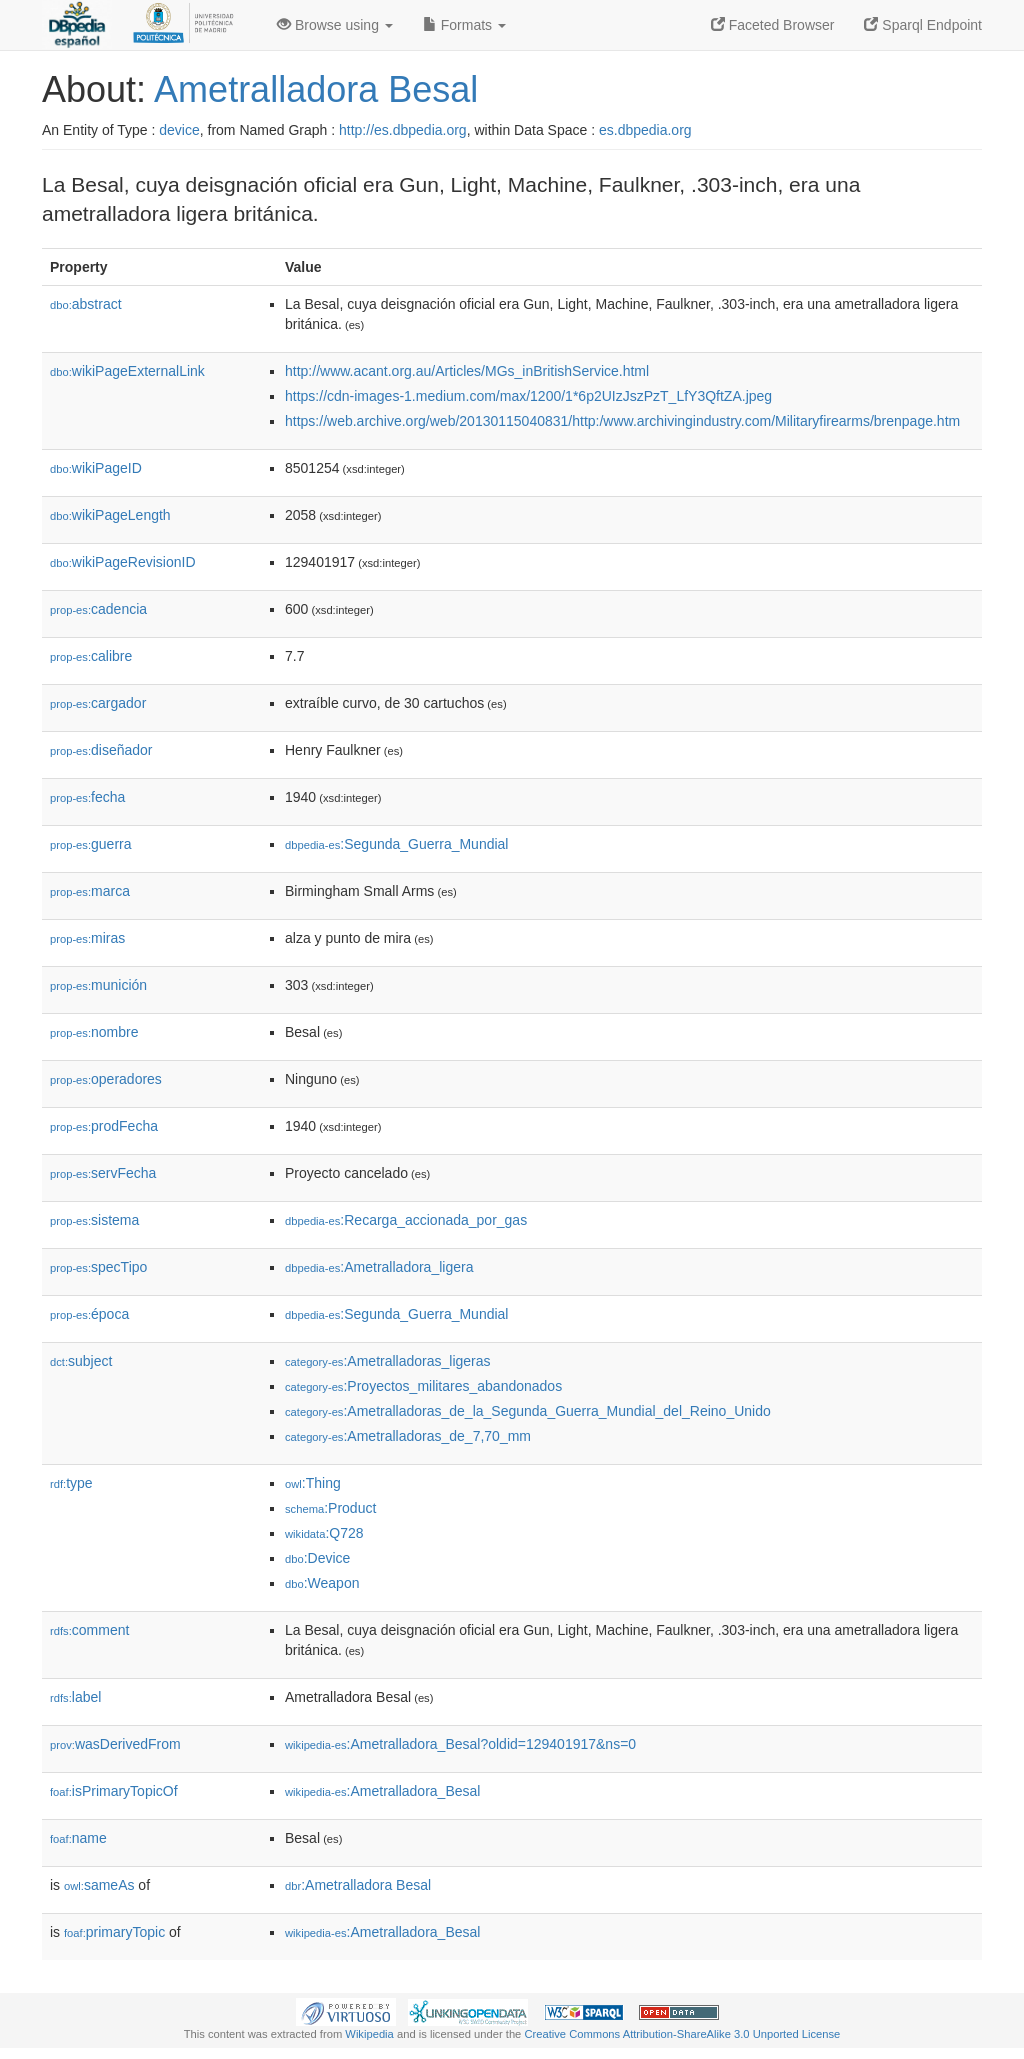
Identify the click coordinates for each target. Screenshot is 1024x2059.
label (75, 1697)
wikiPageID (96, 468)
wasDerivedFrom (115, 1744)
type (71, 1483)
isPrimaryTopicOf (114, 1791)
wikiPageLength (110, 515)
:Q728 (324, 1533)
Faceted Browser (773, 25)
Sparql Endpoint (923, 25)
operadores (106, 1079)
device (179, 130)
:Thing (313, 1483)
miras (87, 938)
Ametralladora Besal (316, 89)
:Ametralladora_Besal (382, 1791)
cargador (98, 703)
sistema (94, 1220)
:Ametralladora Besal (358, 1885)
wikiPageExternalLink (127, 371)
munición (98, 985)
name (78, 1838)
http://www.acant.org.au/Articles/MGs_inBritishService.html (467, 371)
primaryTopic (114, 1932)
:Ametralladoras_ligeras (388, 1361)
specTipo (98, 1267)
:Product (330, 1508)
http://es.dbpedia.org (403, 130)
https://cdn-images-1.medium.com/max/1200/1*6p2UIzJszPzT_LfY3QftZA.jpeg (528, 396)
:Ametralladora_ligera (379, 1267)
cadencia (98, 609)
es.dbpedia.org (645, 130)
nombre (94, 1032)
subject (81, 1361)
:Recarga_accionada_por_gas (406, 1220)
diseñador (101, 750)
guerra (91, 844)
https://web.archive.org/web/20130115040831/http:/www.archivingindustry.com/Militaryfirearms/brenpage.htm (622, 421)
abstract (86, 304)
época (89, 1314)
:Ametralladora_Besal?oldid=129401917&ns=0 (460, 1744)
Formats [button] (464, 25)
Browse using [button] (335, 25)
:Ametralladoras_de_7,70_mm (408, 1436)
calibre (91, 656)
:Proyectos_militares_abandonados (423, 1386)
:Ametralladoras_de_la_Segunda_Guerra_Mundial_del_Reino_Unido (528, 1411)
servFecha (103, 1173)
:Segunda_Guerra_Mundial (396, 844)
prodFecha (104, 1126)
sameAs (99, 1885)
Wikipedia (369, 2034)
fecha (87, 797)
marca (90, 891)
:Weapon (322, 1583)
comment (89, 1630)
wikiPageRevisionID (123, 562)
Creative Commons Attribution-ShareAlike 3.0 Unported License (682, 2034)
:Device (317, 1558)
